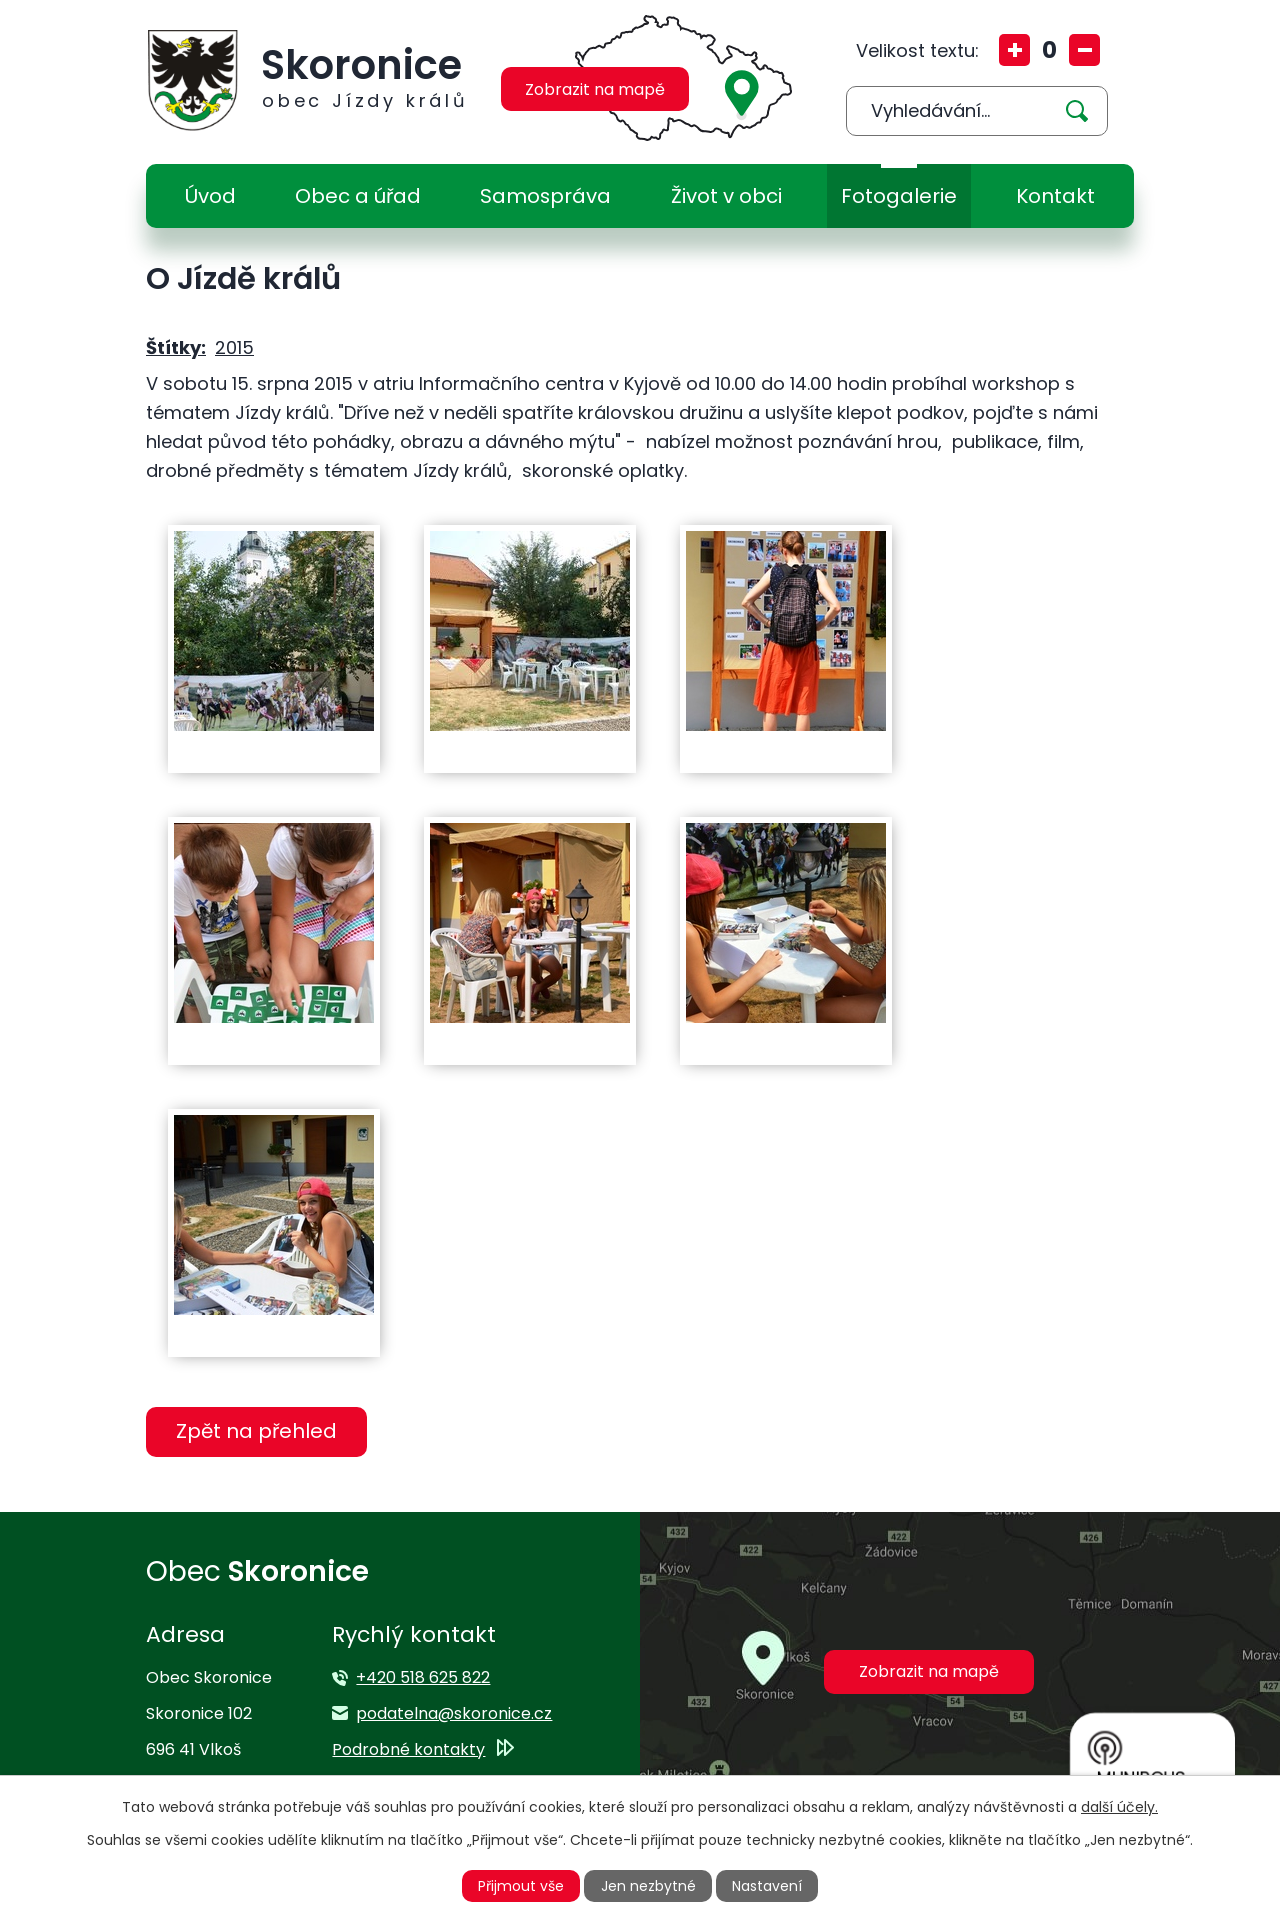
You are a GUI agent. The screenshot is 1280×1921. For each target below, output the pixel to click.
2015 (234, 347)
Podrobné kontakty (408, 1749)
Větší (1014, 50)
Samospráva (545, 196)
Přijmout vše (521, 1886)
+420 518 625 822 (423, 1677)
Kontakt (1055, 196)
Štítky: (176, 347)
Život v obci (726, 196)
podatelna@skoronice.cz (454, 1713)
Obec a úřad (358, 196)
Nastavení (767, 1886)
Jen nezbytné (648, 1886)
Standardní (1049, 50)
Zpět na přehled (256, 1431)
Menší (1084, 50)
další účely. (1119, 1807)
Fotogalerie (899, 196)
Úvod (210, 196)
